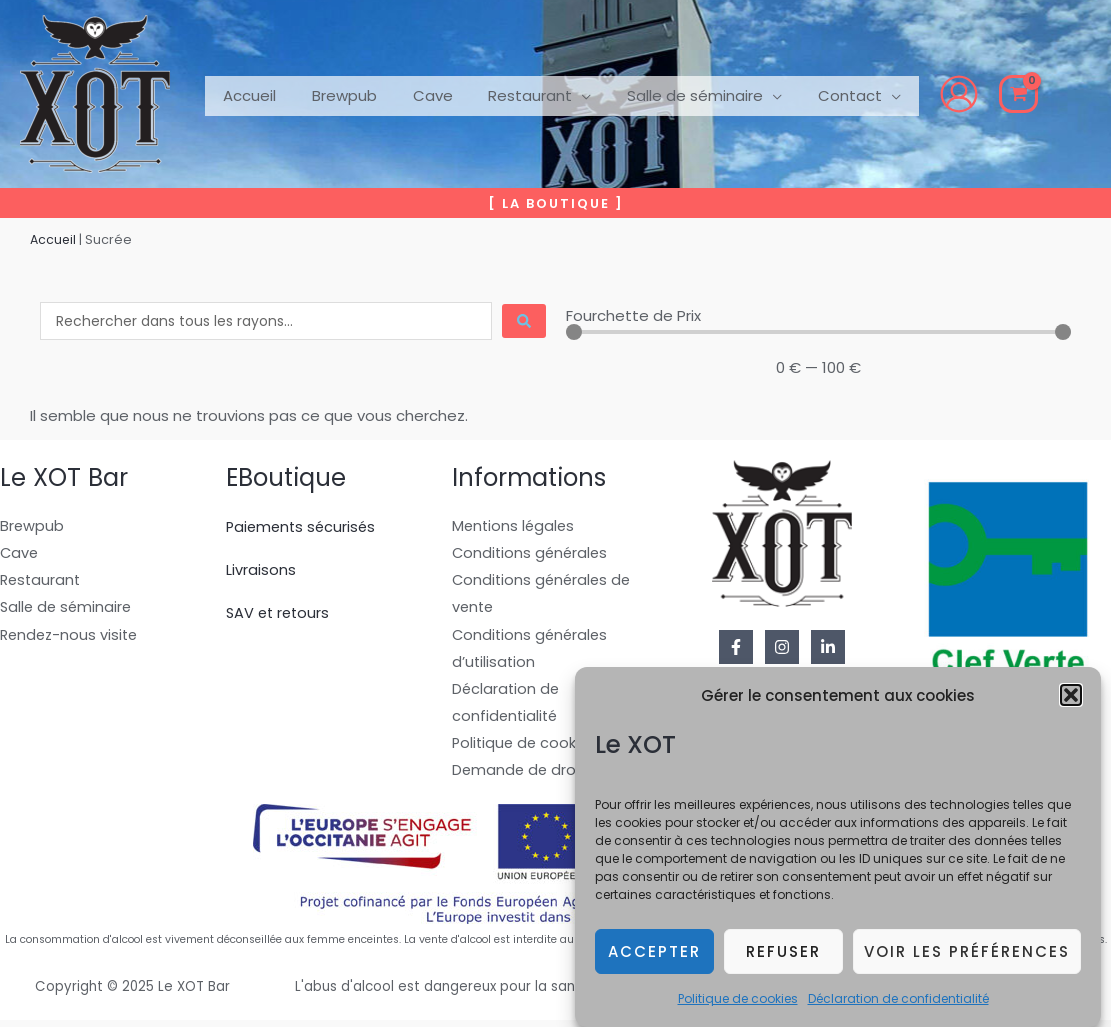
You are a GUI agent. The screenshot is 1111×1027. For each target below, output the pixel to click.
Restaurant (42, 582)
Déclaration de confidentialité (898, 1001)
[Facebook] (736, 647)
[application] (561, 94)
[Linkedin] (828, 647)
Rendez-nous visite (71, 637)
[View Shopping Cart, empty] (983, 94)
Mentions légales (515, 526)
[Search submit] (524, 321)
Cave (20, 554)
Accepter (654, 954)
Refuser (783, 954)
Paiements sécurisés (303, 526)
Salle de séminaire (68, 609)
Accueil (54, 239)
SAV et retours (280, 612)
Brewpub (32, 526)
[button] (1071, 698)
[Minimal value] (819, 332)
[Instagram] (782, 647)
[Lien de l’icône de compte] (924, 94)
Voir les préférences (967, 954)
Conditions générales (532, 554)
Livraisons (261, 569)
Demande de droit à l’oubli (550, 776)
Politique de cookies (738, 1001)
